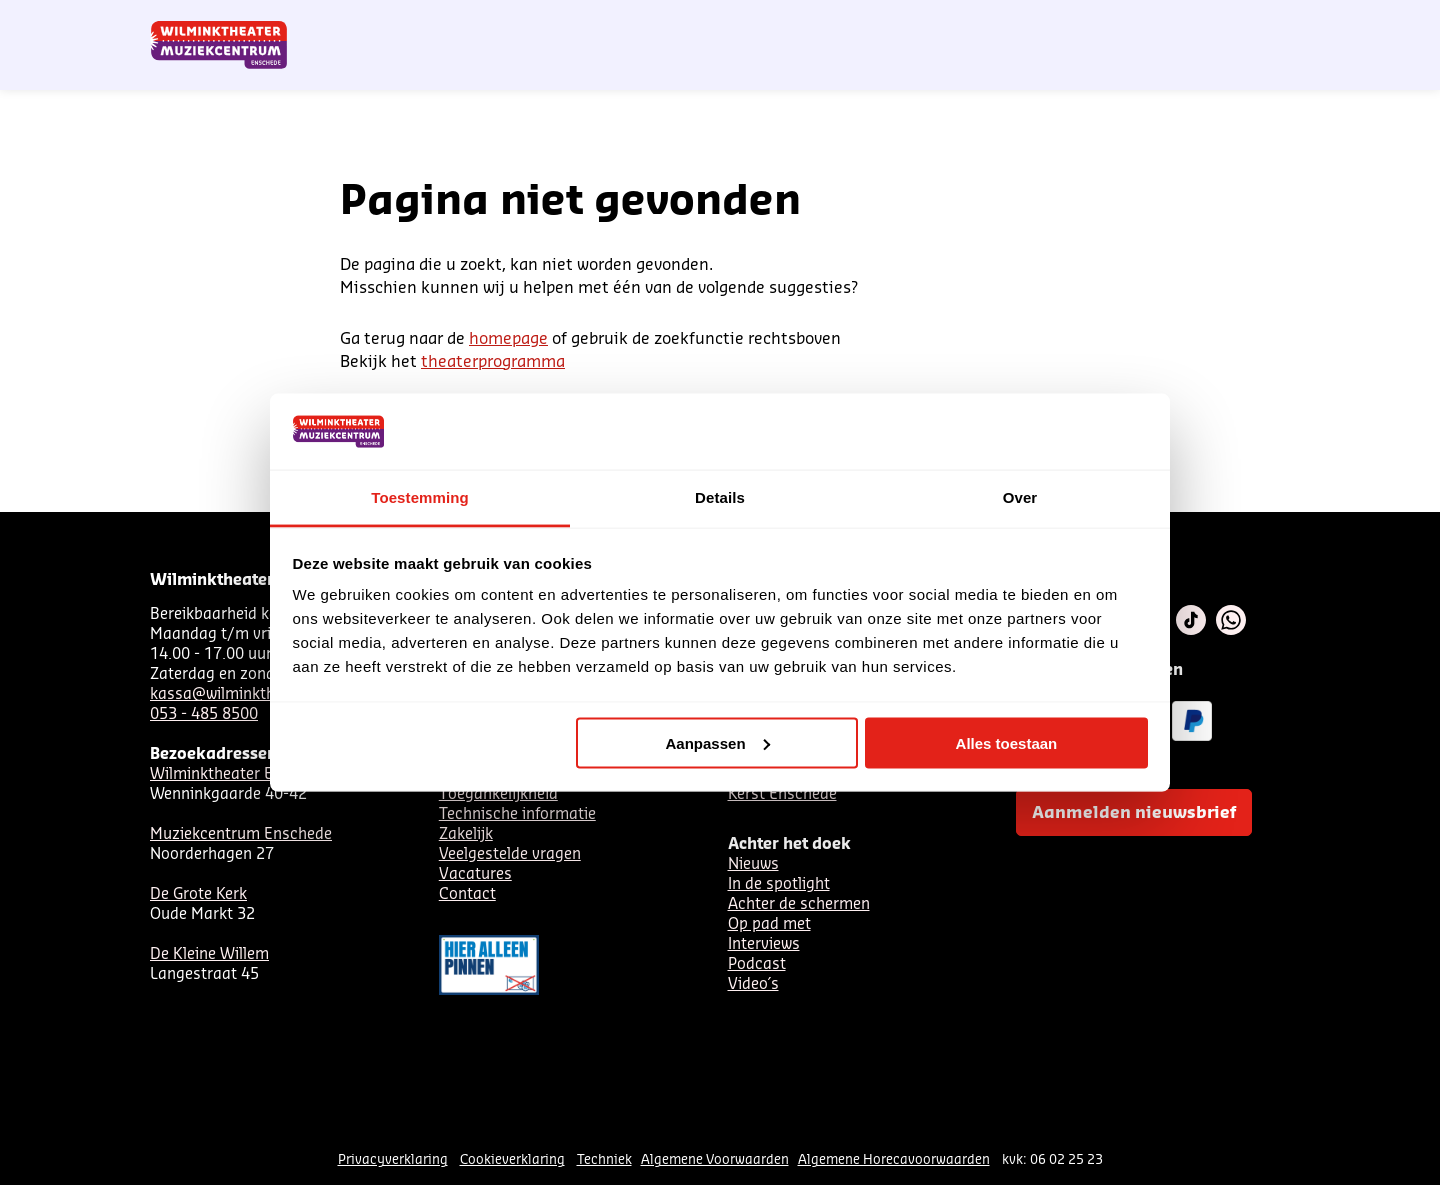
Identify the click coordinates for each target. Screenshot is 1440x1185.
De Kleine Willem (209, 954)
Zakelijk (466, 834)
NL (943, 23)
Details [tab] (720, 497)
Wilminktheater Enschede (241, 774)
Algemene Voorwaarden (715, 1159)
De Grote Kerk (198, 894)
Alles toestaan (1007, 742)
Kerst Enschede (782, 794)
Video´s (753, 984)
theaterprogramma (493, 362)
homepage (508, 339)
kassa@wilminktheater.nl (239, 694)
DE (976, 23)
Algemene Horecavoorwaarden (894, 1159)
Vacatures (475, 874)
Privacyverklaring (393, 1159)
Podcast (757, 964)
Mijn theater (1195, 23)
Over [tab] (1020, 497)
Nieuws (753, 864)
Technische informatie (517, 814)
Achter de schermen (799, 904)
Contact (1060, 23)
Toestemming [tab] (420, 497)
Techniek (604, 1159)
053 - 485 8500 (204, 714)
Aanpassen (718, 742)
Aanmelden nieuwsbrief (1134, 813)
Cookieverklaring (512, 1159)
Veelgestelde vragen (510, 854)
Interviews (764, 944)
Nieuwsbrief (879, 23)
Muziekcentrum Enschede (241, 834)
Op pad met (769, 924)
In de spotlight (779, 884)
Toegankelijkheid (498, 794)
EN (1009, 23)
